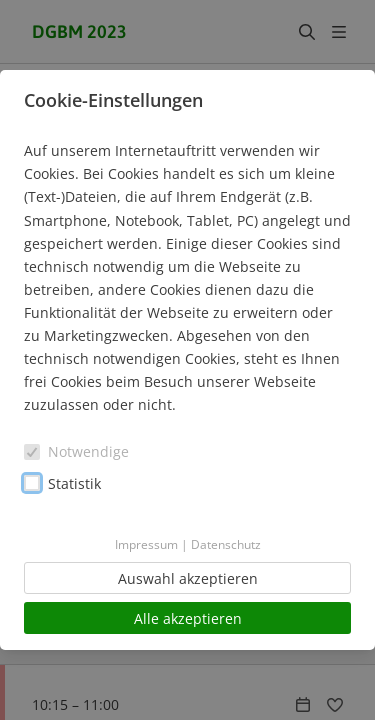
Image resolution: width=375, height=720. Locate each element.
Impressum (146, 544)
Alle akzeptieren (188, 618)
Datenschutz (226, 544)
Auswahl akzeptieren (188, 578)
